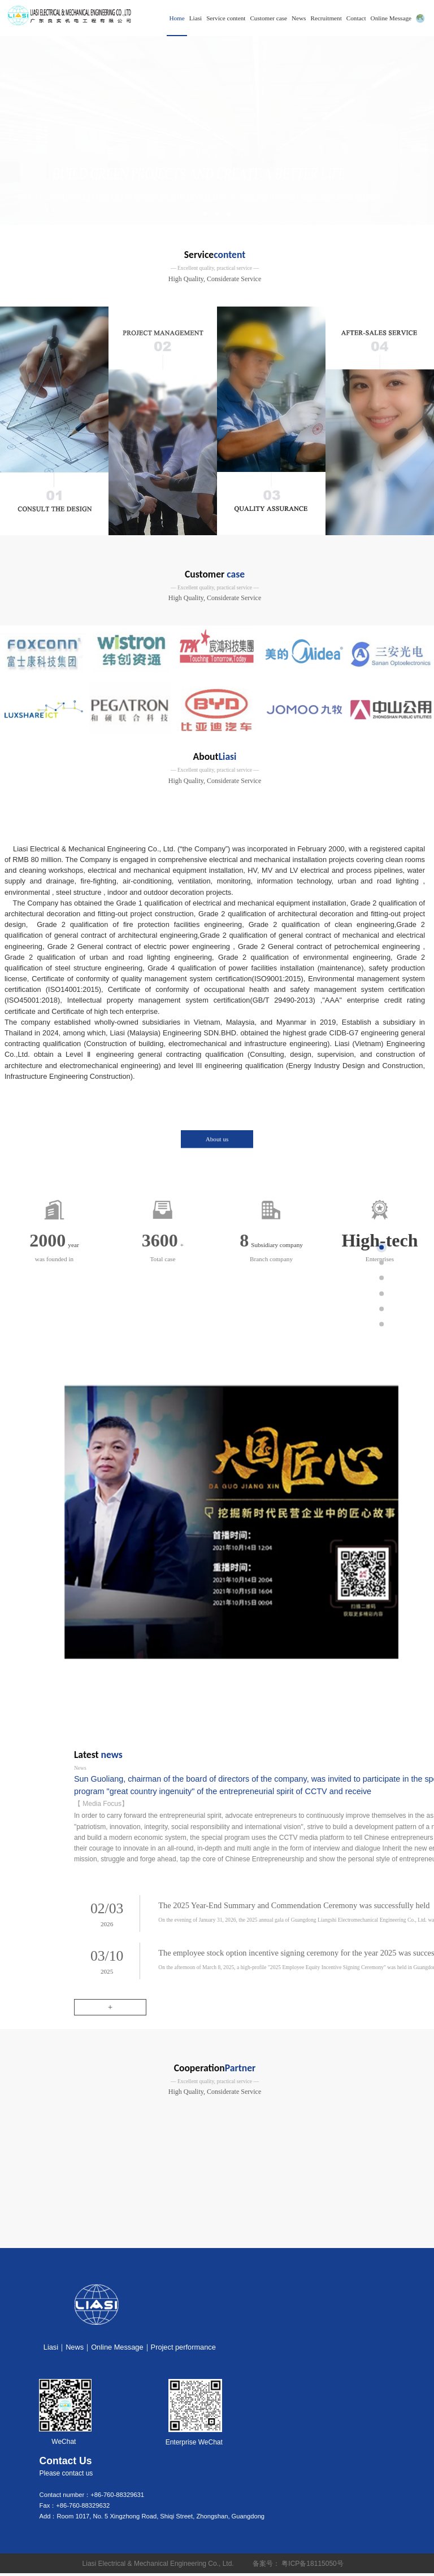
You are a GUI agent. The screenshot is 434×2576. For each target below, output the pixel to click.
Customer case (268, 18)
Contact (356, 18)
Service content (225, 18)
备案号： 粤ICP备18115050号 (300, 2566)
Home (176, 18)
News (299, 18)
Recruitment (325, 18)
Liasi (195, 18)
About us (217, 1091)
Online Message (391, 18)
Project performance (183, 2350)
